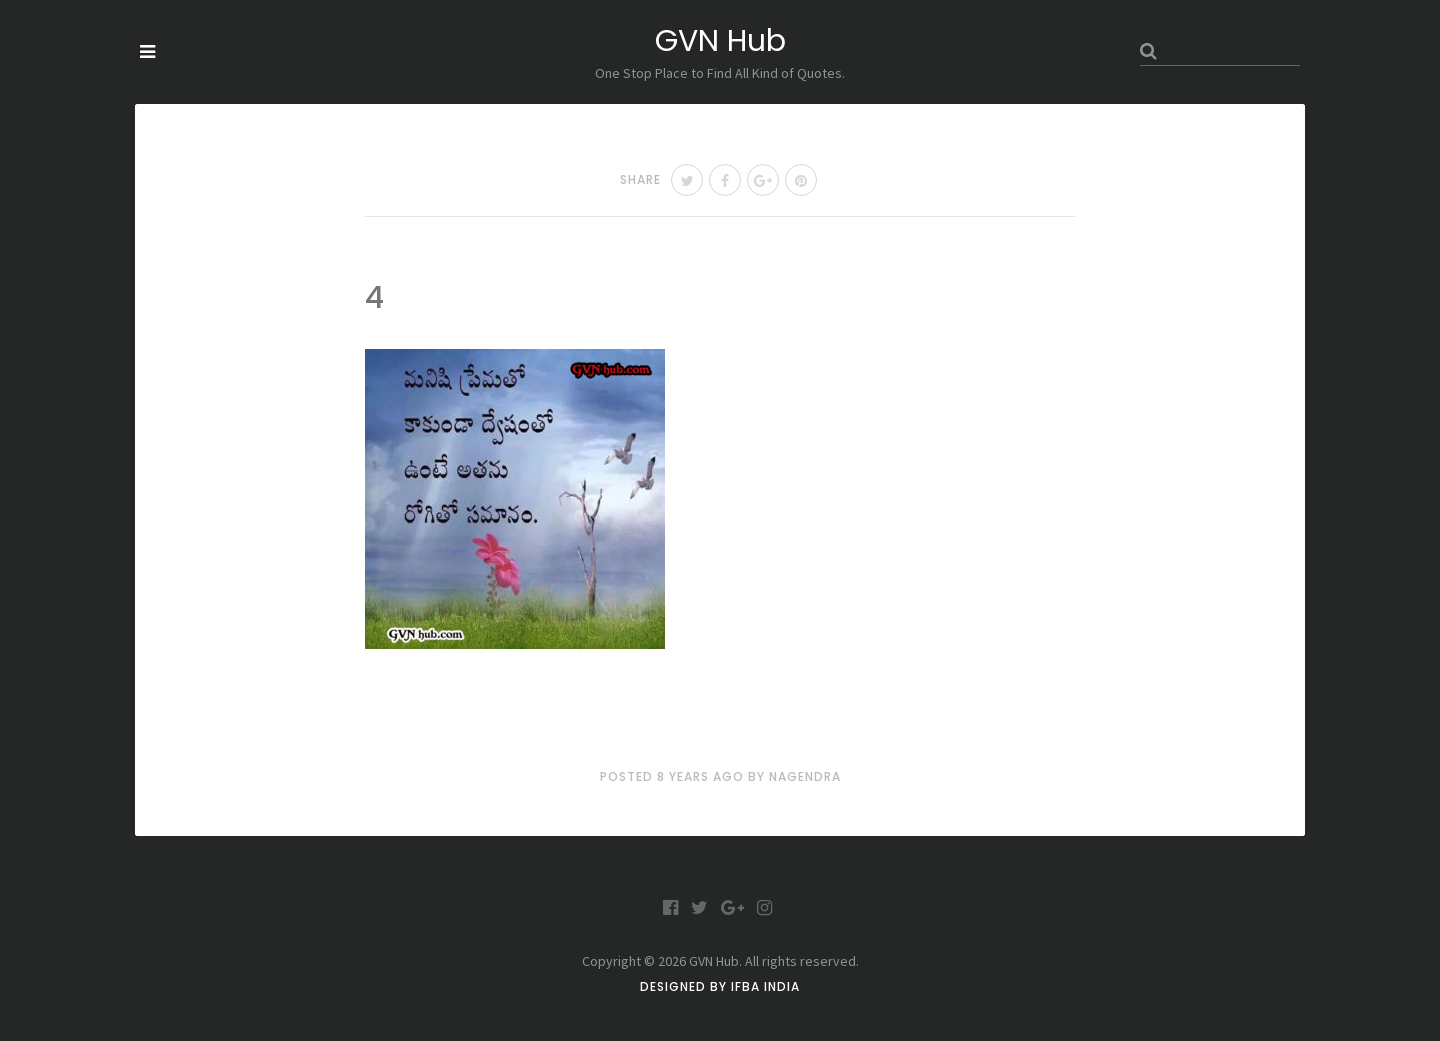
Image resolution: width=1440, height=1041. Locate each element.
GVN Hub (720, 41)
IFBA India (765, 986)
